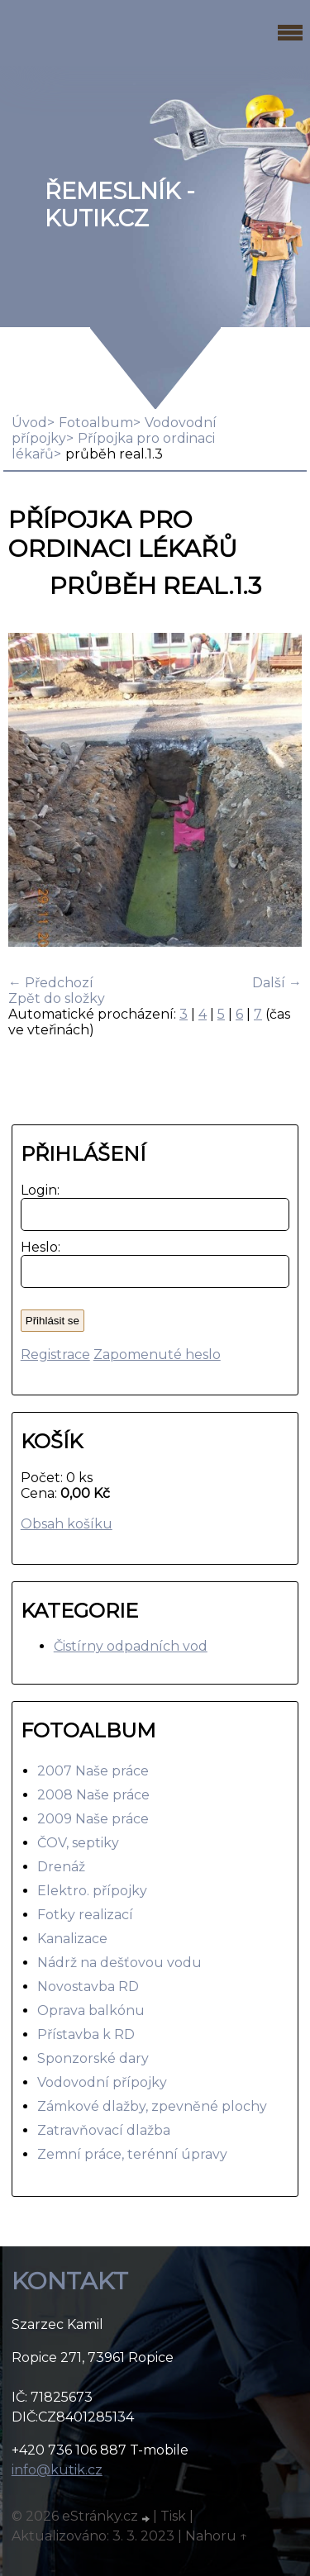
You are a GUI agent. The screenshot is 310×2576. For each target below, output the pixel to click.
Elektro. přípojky (92, 1891)
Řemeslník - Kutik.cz (120, 205)
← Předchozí (50, 983)
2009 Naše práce (93, 1819)
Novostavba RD (88, 1986)
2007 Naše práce (93, 1771)
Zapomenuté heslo (157, 1354)
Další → (277, 983)
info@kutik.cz (57, 2470)
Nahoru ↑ (216, 2536)
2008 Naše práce (93, 1795)
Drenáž (61, 1867)
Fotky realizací (85, 1914)
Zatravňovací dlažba (103, 2130)
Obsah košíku (66, 1524)
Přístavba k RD (86, 2034)
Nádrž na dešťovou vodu (119, 1962)
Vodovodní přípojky (102, 2082)
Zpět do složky (56, 998)
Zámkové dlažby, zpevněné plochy (152, 2106)
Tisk (173, 2516)
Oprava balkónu (91, 2010)
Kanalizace (72, 1938)
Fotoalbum (96, 422)
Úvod (29, 422)
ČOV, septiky (78, 1843)
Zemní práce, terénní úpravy (132, 2154)
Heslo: (37, 1247)
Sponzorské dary (93, 2058)
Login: (37, 1190)
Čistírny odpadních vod (130, 1646)
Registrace (55, 1354)
